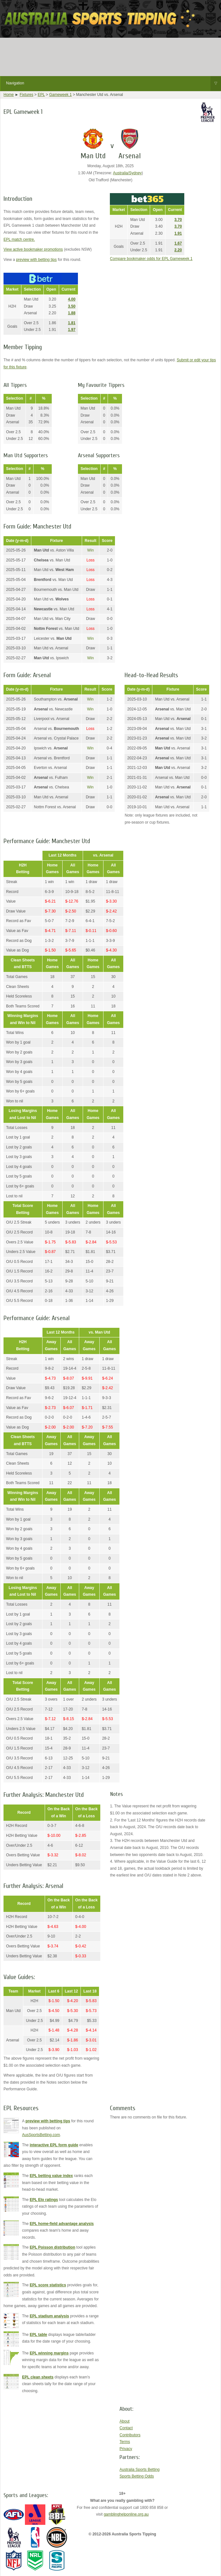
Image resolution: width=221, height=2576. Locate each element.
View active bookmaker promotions (33, 249)
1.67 (178, 243)
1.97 (71, 329)
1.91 (178, 233)
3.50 (71, 306)
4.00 (71, 299)
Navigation (113, 83)
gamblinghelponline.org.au (126, 2514)
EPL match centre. (19, 239)
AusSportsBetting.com (41, 2135)
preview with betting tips (36, 259)
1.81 (71, 323)
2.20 (178, 250)
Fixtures (27, 94)
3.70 (178, 219)
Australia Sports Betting (139, 2469)
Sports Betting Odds (136, 2476)
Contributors (129, 2435)
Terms (124, 2441)
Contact (126, 2428)
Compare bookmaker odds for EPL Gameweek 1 (151, 258)
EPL (41, 94)
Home (9, 94)
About (124, 2421)
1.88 (71, 313)
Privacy (125, 2449)
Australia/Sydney (127, 173)
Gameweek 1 (60, 94)
